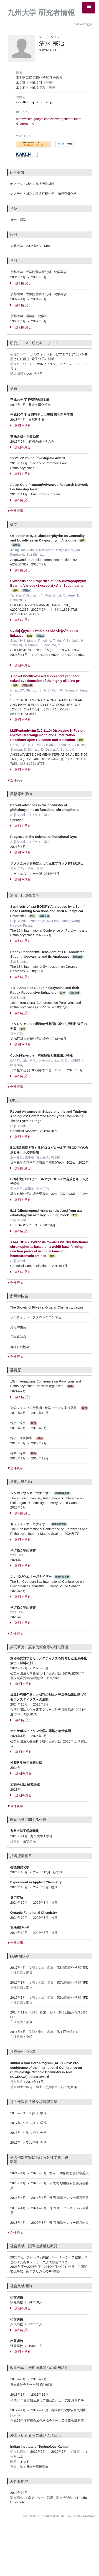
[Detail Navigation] (88, 7)
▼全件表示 (15, 511)
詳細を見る (20, 283)
